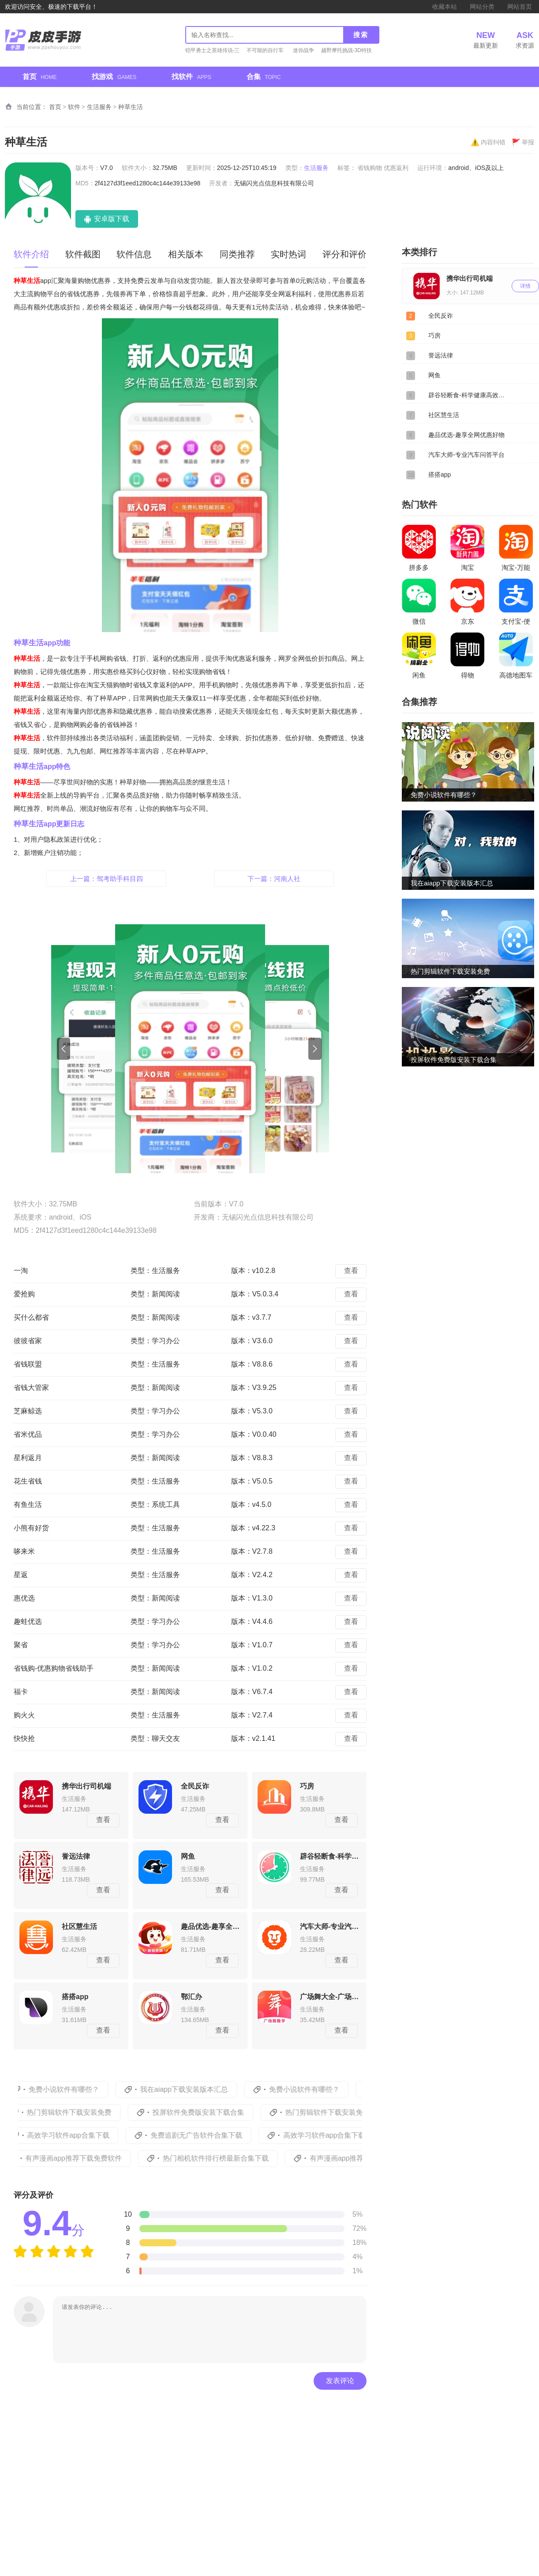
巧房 (434, 335)
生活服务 (99, 106)
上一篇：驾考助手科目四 (106, 878)
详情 (525, 286)
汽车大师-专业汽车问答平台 (466, 454)
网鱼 (434, 375)
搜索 (360, 34)
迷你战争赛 (303, 50)
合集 (264, 76)
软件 (74, 106)
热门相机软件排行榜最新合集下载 (231, 2158)
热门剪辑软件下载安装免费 (82, 2112)
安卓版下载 (110, 218)
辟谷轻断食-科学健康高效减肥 (468, 395)
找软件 (191, 76)
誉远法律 (440, 355)
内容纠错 (488, 142)
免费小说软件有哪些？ (75, 2089)
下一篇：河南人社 (273, 878)
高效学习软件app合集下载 (81, 2135)
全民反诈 (440, 315)
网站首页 (519, 6)
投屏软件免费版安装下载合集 (212, 2112)
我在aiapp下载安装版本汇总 (196, 2089)
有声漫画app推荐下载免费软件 (88, 2158)
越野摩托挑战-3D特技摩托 (346, 50)
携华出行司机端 (469, 278)
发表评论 (340, 2380)
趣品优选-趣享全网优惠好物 (466, 434)
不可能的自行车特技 (265, 50)
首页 (39, 76)
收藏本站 (444, 6)
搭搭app (439, 474)
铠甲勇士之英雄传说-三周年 (212, 50)
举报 (523, 142)
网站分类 (482, 6)
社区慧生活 (443, 414)
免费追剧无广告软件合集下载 (209, 2135)
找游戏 (114, 76)
